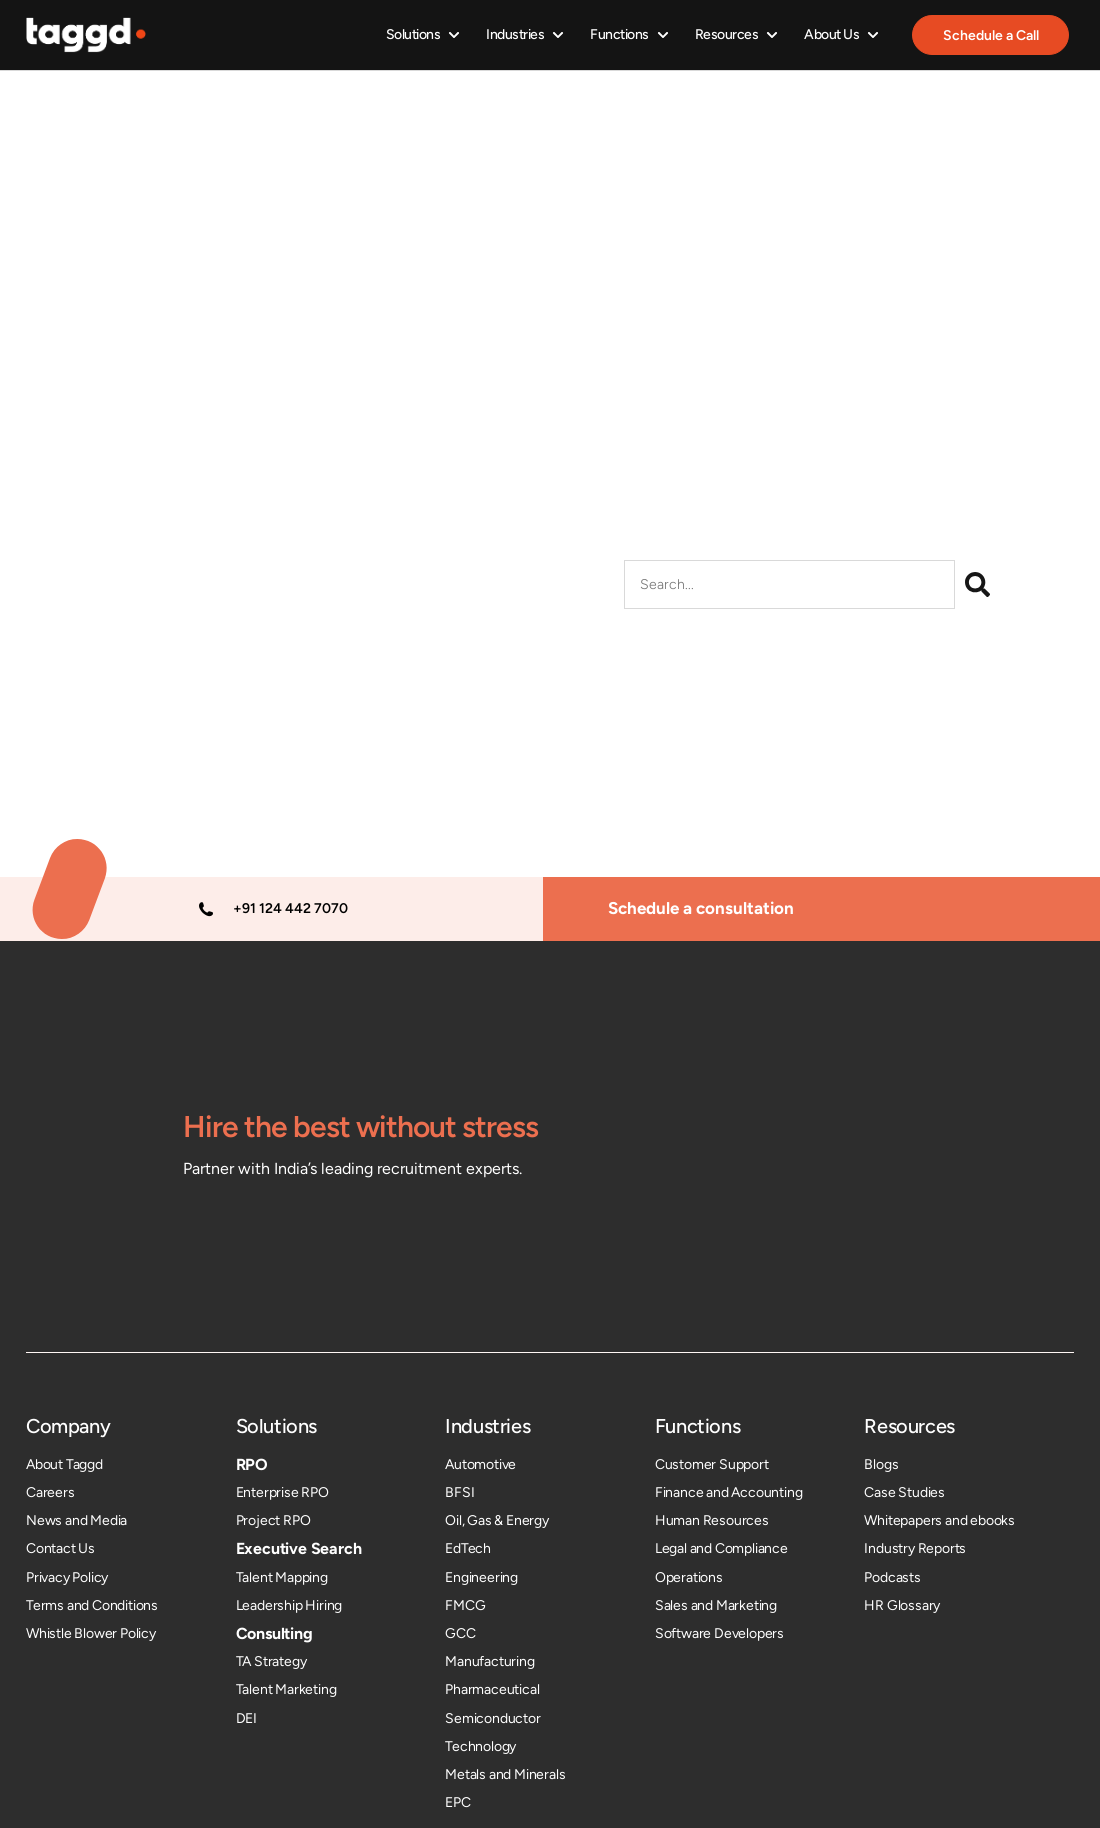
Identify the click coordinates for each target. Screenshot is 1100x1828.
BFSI (459, 1492)
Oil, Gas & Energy (497, 1520)
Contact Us (60, 1549)
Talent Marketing (286, 1690)
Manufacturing (489, 1661)
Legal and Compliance (721, 1549)
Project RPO (273, 1520)
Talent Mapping (282, 1577)
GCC (460, 1633)
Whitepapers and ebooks (939, 1520)
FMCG (465, 1605)
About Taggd (64, 1464)
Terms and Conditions (92, 1605)
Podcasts (892, 1577)
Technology (480, 1746)
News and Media (76, 1520)
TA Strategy (271, 1661)
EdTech (468, 1549)
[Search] (977, 585)
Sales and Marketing (716, 1605)
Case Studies (904, 1492)
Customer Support (712, 1464)
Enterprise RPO (282, 1492)
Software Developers (719, 1633)
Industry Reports (915, 1549)
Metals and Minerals (505, 1774)
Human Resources (712, 1520)
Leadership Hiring (289, 1605)
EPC (457, 1802)
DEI (246, 1718)
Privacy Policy (67, 1577)
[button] (423, 35)
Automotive (480, 1464)
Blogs (881, 1464)
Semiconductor (492, 1718)
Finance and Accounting (729, 1492)
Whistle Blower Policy (91, 1633)
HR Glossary (902, 1605)
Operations (689, 1577)
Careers (50, 1492)
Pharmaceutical (492, 1690)
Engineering (481, 1577)
